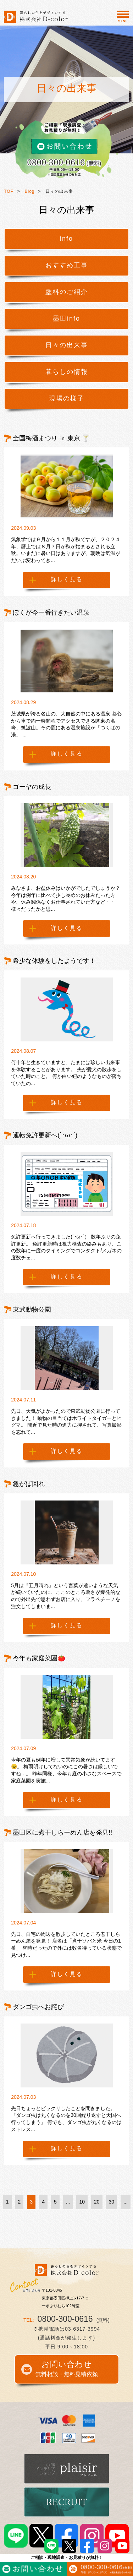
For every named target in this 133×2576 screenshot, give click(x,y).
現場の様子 (66, 398)
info (66, 238)
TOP (8, 191)
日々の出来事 (66, 345)
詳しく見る (67, 579)
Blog (30, 191)
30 (112, 2202)
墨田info (66, 318)
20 (97, 2202)
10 (82, 2202)
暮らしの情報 (66, 371)
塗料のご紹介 (66, 291)
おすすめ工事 (66, 265)
